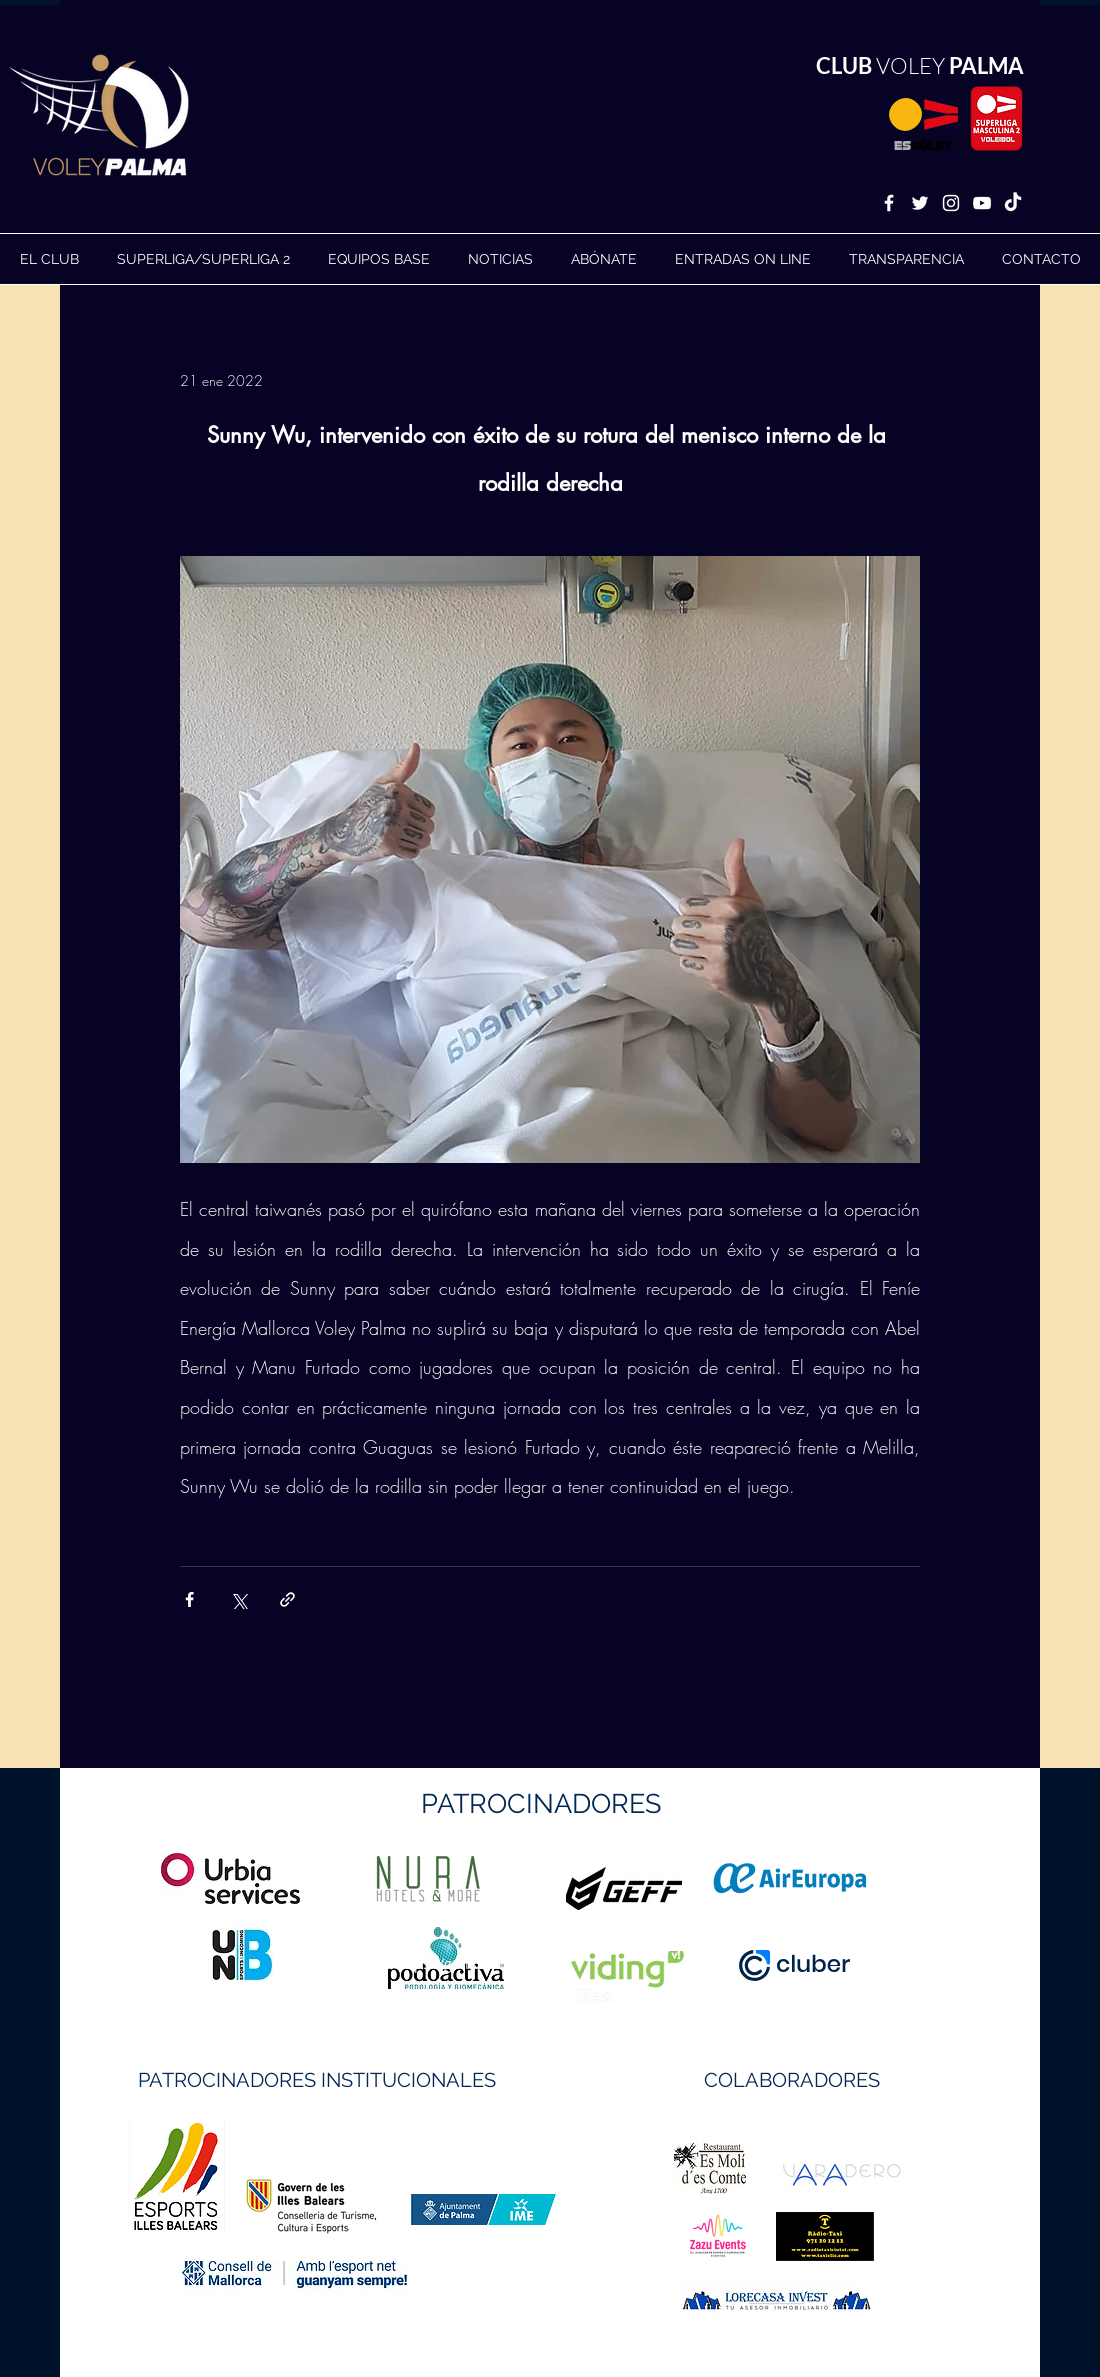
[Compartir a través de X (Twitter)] (238, 1599)
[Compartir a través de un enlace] (287, 1599)
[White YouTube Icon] (982, 203)
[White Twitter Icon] (920, 203)
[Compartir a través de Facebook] (189, 1599)
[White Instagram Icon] (951, 203)
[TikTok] (1013, 203)
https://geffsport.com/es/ (478, 1963)
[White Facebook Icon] (889, 203)
